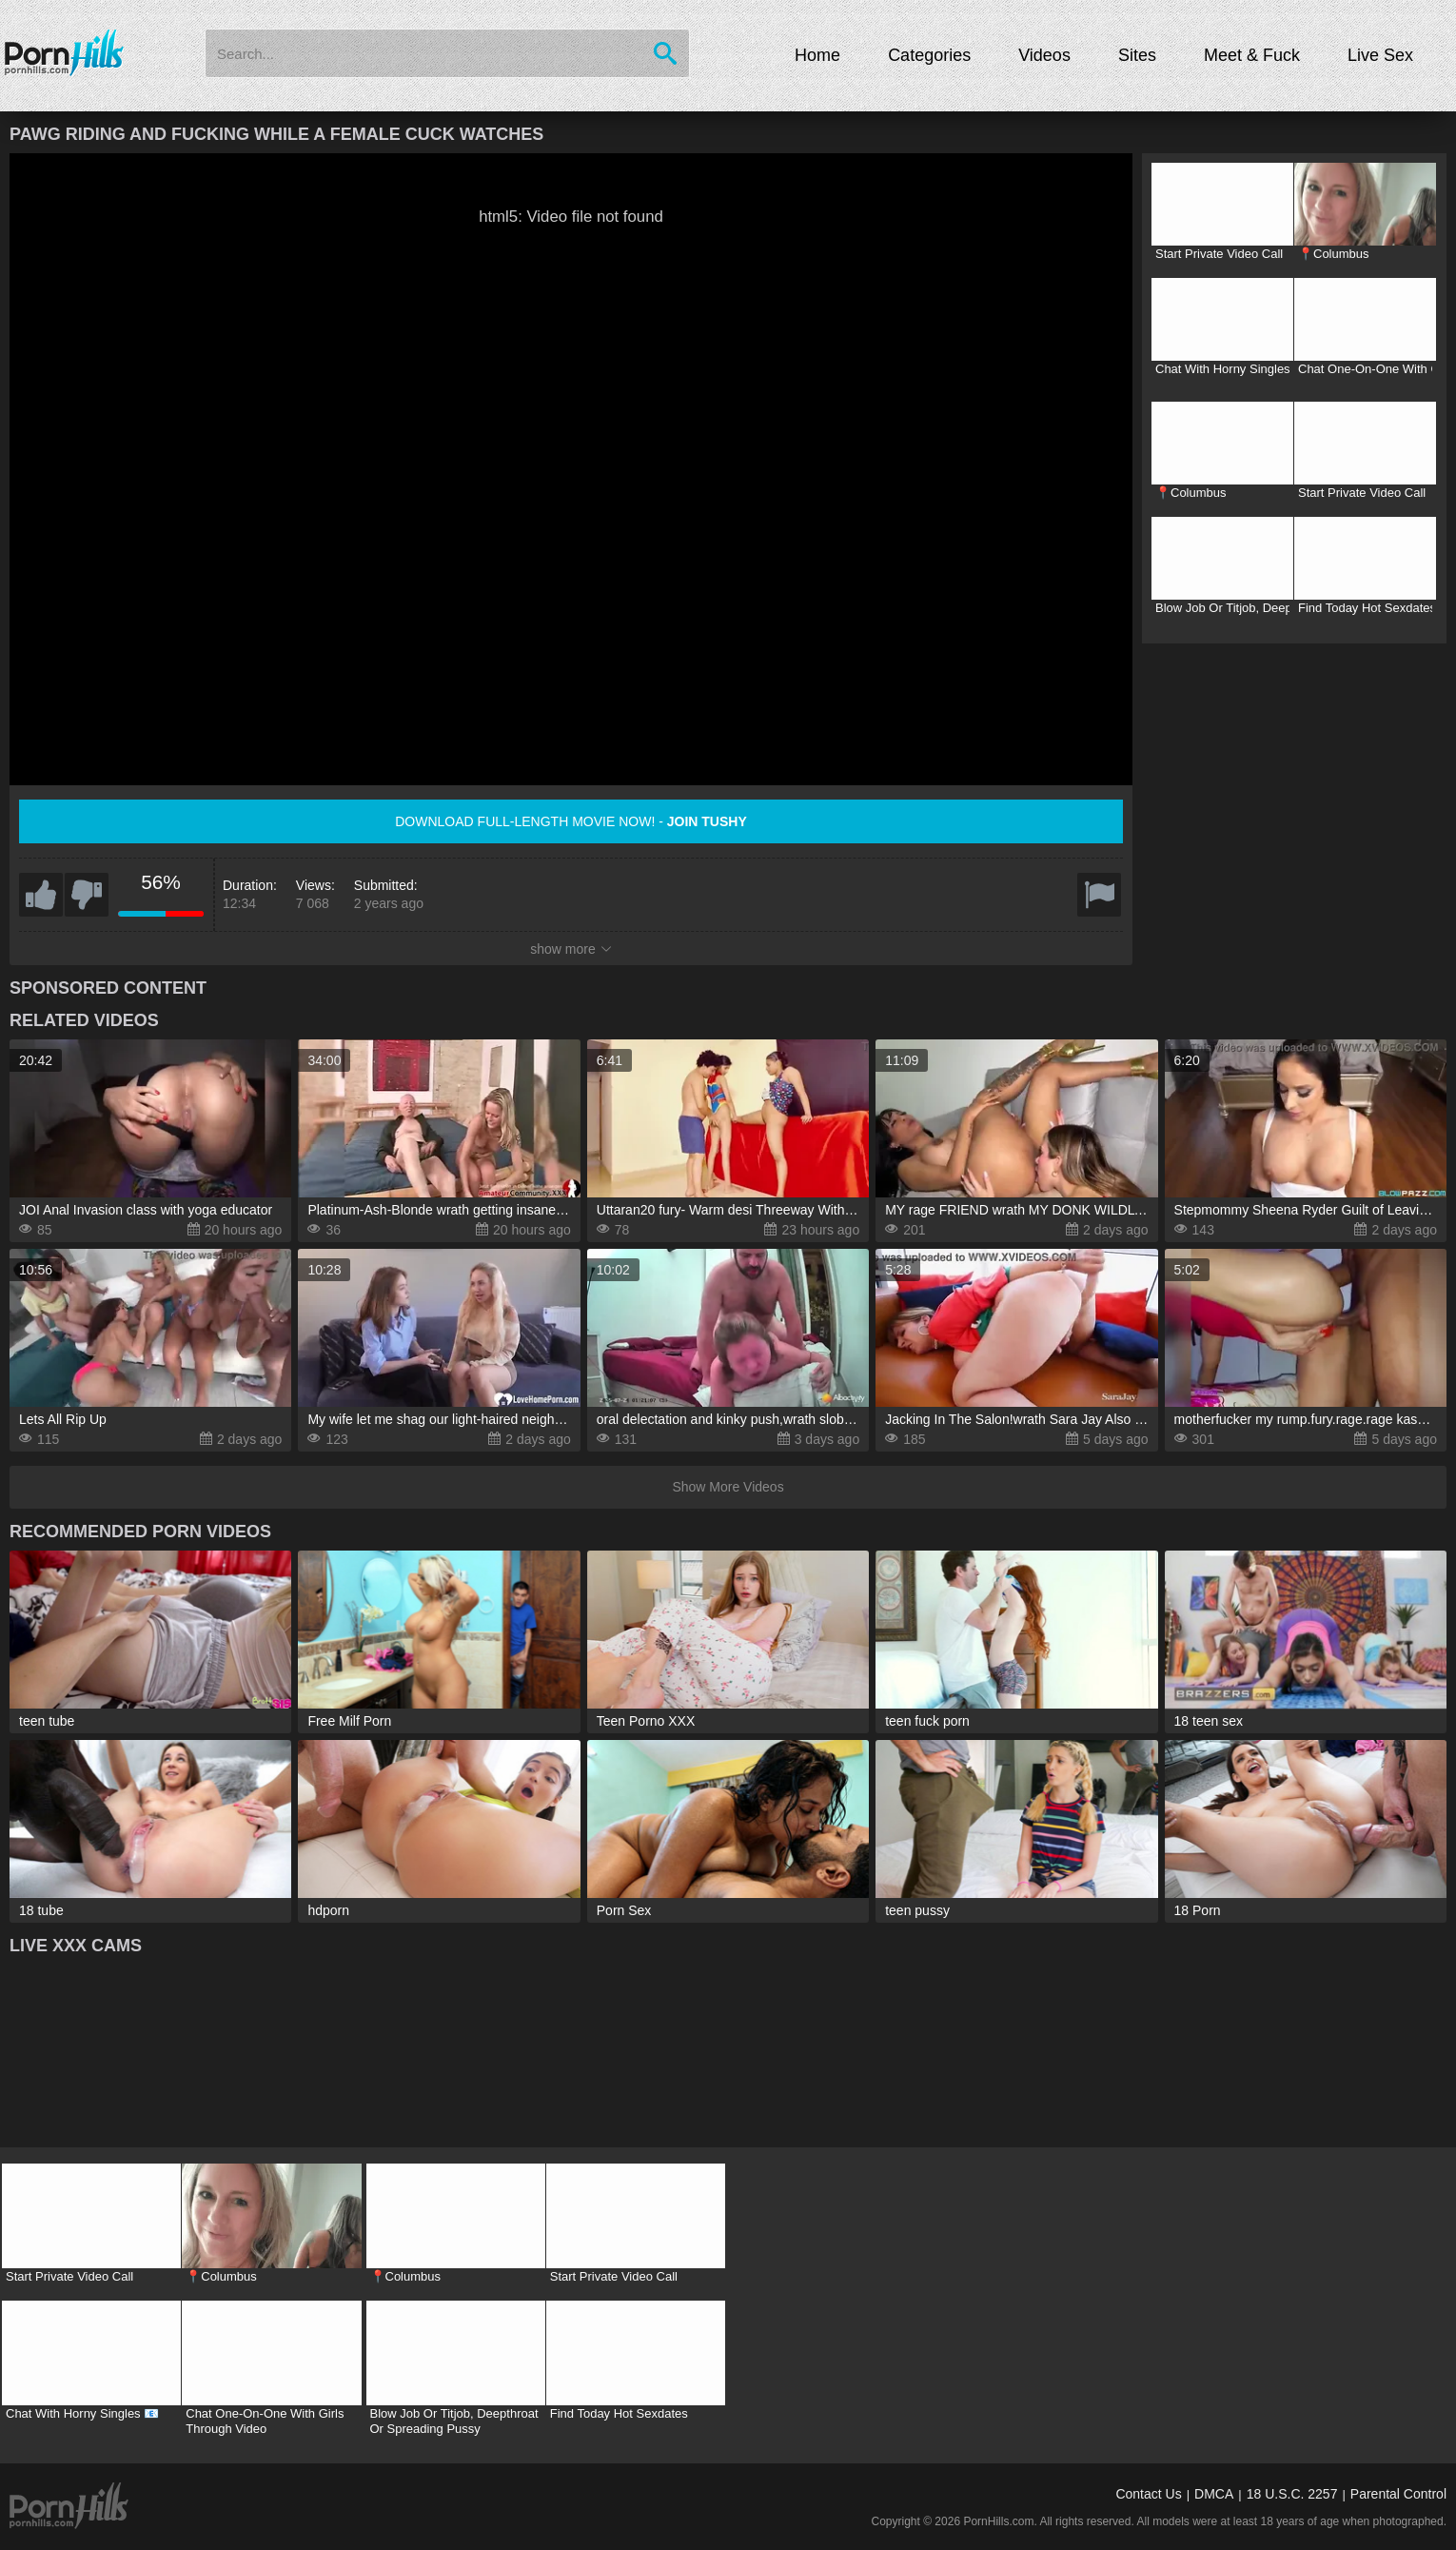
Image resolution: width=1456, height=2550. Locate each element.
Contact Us (1148, 2493)
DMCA (1213, 2493)
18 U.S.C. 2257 (1292, 2493)
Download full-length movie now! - (570, 821)
